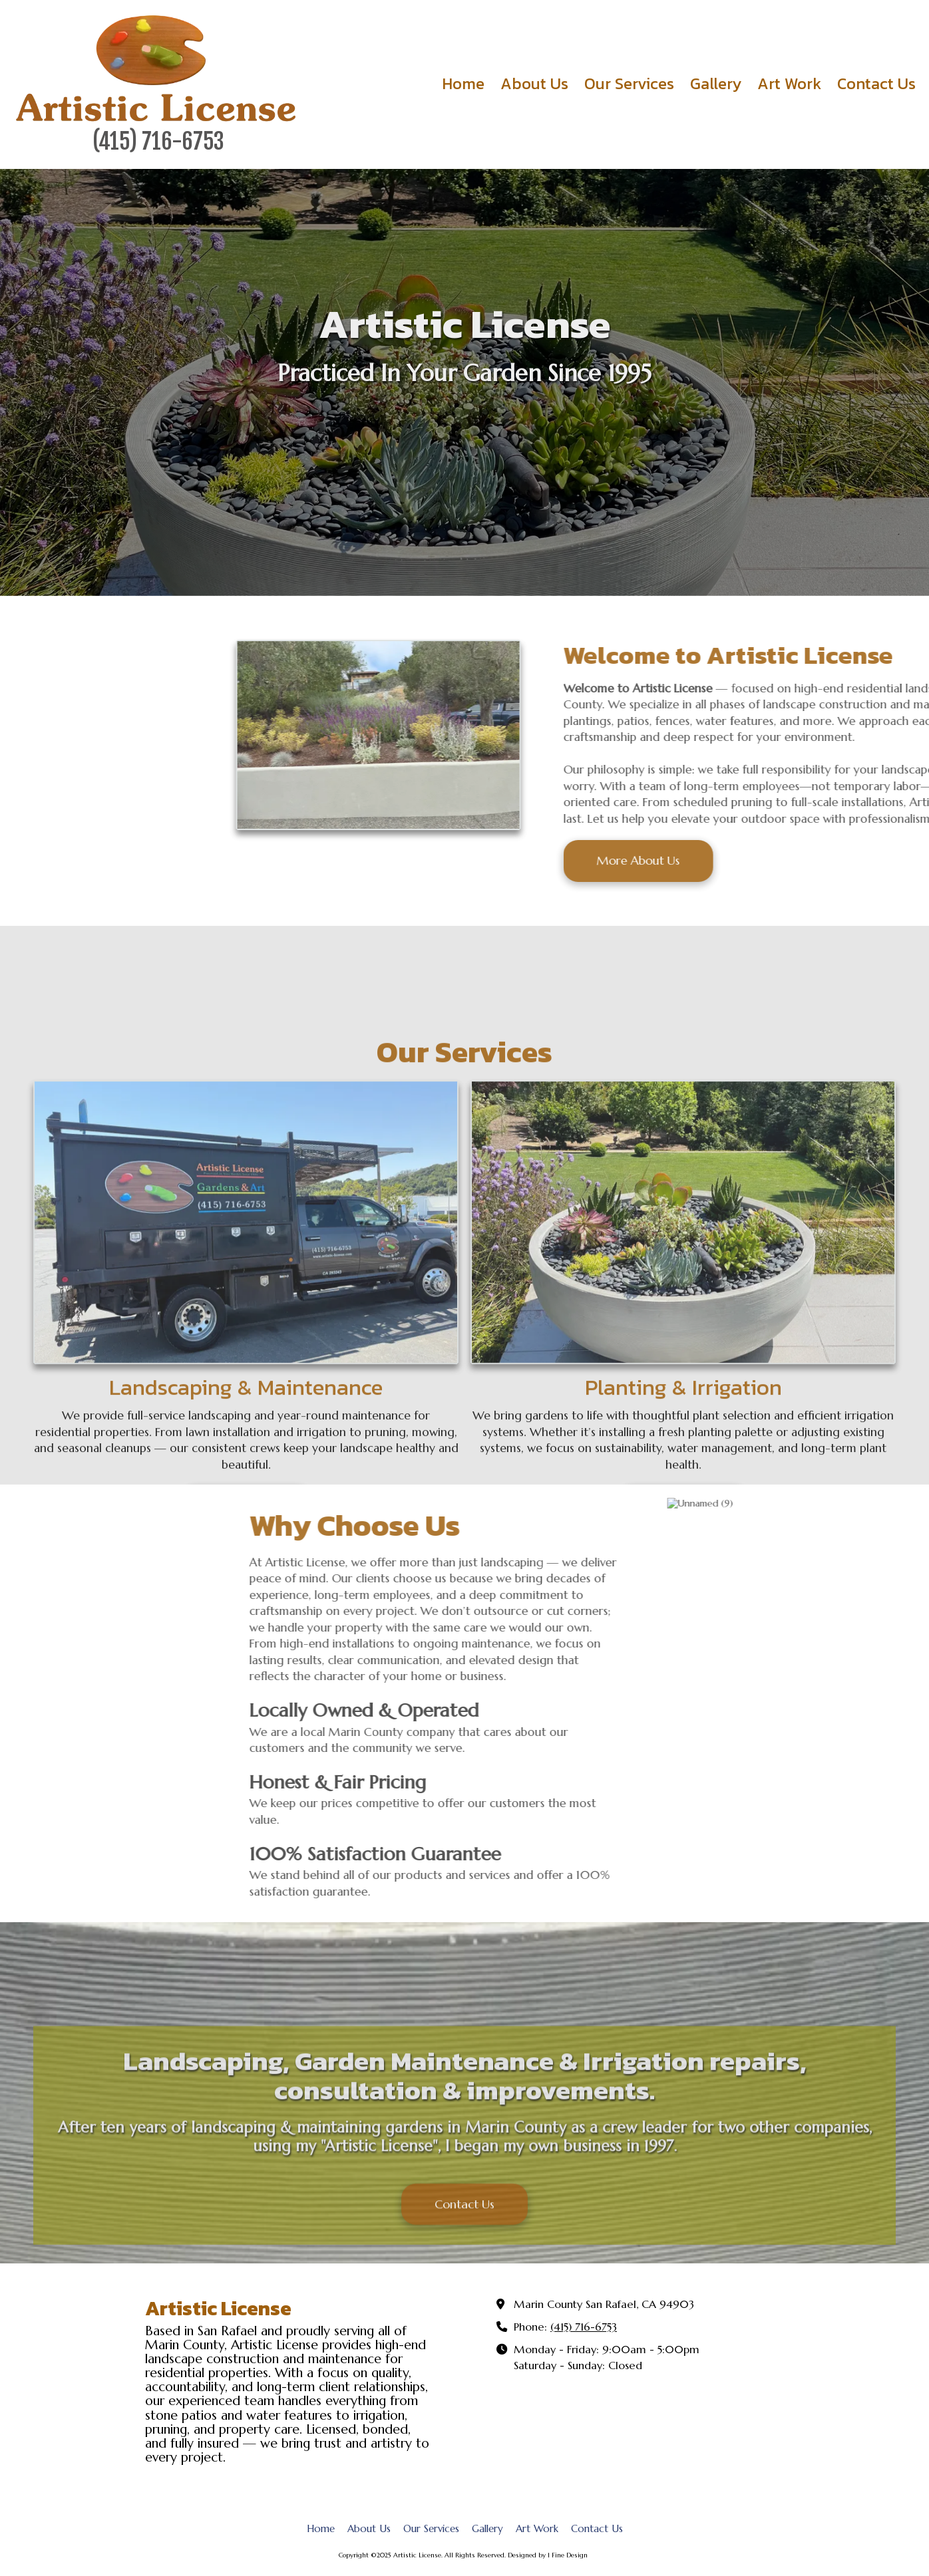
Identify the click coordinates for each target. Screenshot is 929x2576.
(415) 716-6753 (583, 2327)
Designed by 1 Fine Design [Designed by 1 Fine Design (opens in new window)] (548, 2555)
